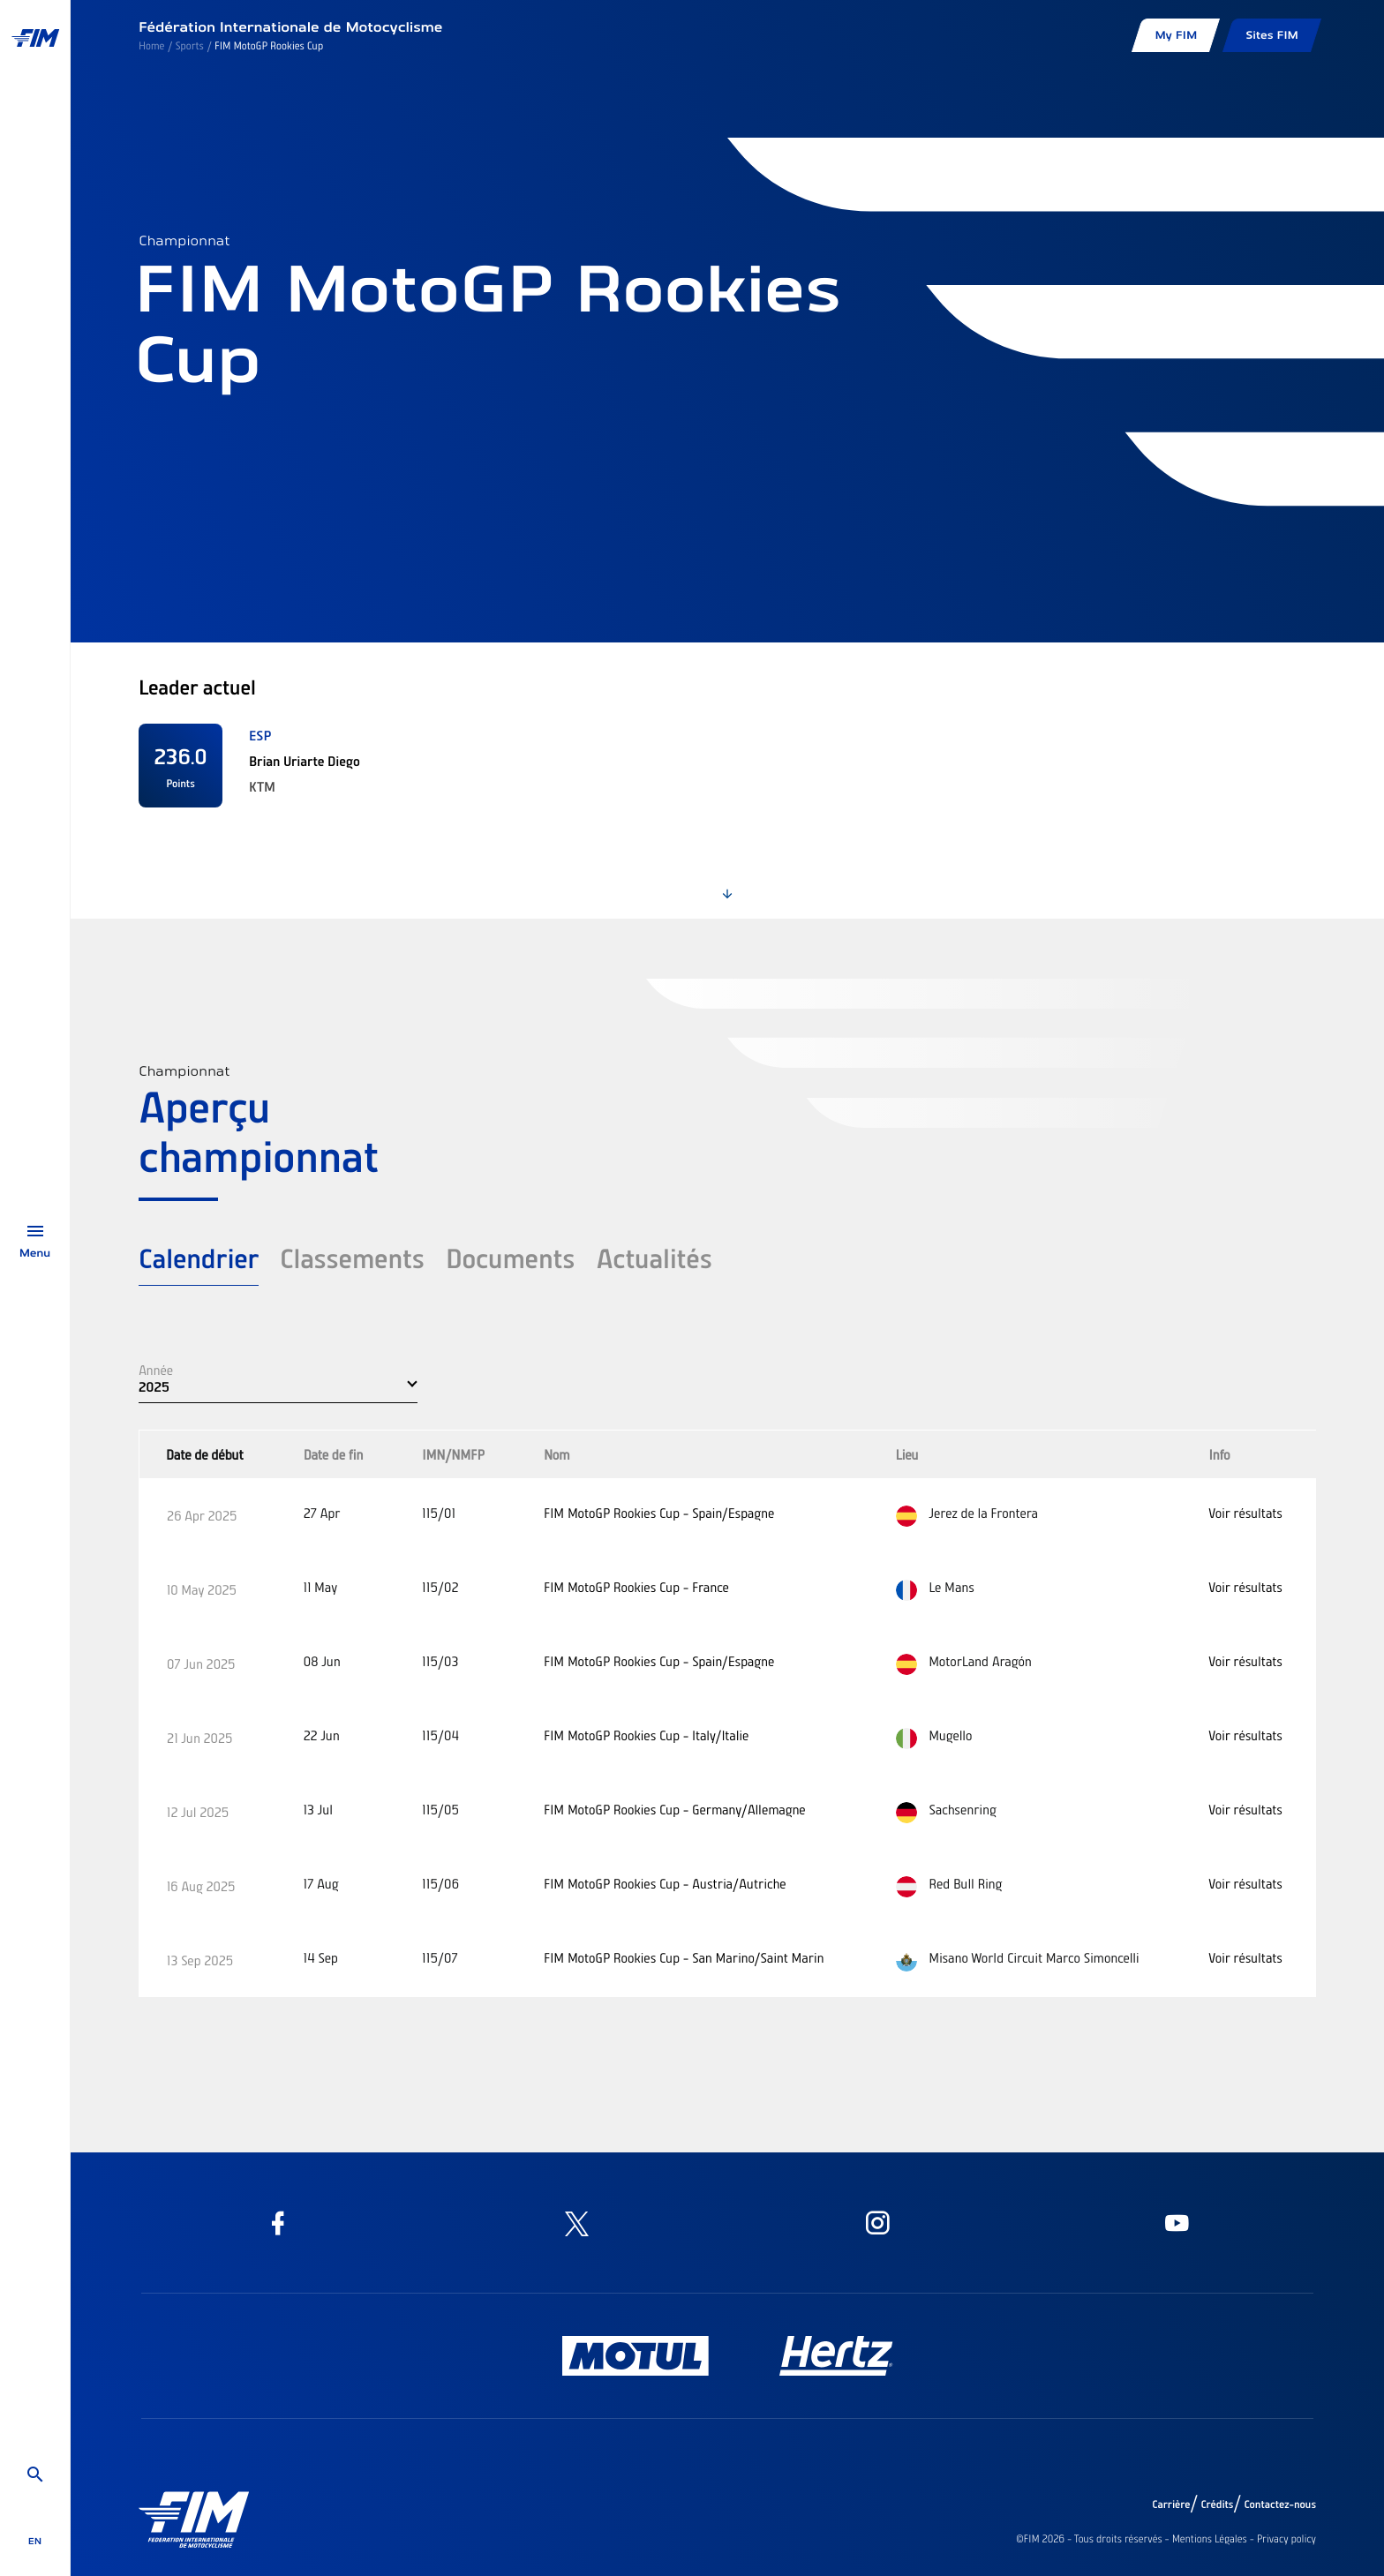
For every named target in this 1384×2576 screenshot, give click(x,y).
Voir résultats (1245, 1512)
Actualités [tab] (653, 1257)
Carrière (1171, 2504)
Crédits (1216, 2504)
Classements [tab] (352, 1257)
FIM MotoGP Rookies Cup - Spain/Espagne (659, 1512)
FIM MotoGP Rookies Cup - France (636, 1587)
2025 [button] (154, 1386)
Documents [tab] (510, 1257)
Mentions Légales (1209, 2539)
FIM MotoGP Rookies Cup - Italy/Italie (646, 1735)
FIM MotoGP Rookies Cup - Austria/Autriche (665, 1883)
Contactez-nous (1280, 2504)
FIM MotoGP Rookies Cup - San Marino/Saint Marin (684, 1957)
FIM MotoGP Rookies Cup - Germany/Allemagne (675, 1809)
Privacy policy (1286, 2539)
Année (156, 1369)
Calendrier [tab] (199, 1257)
